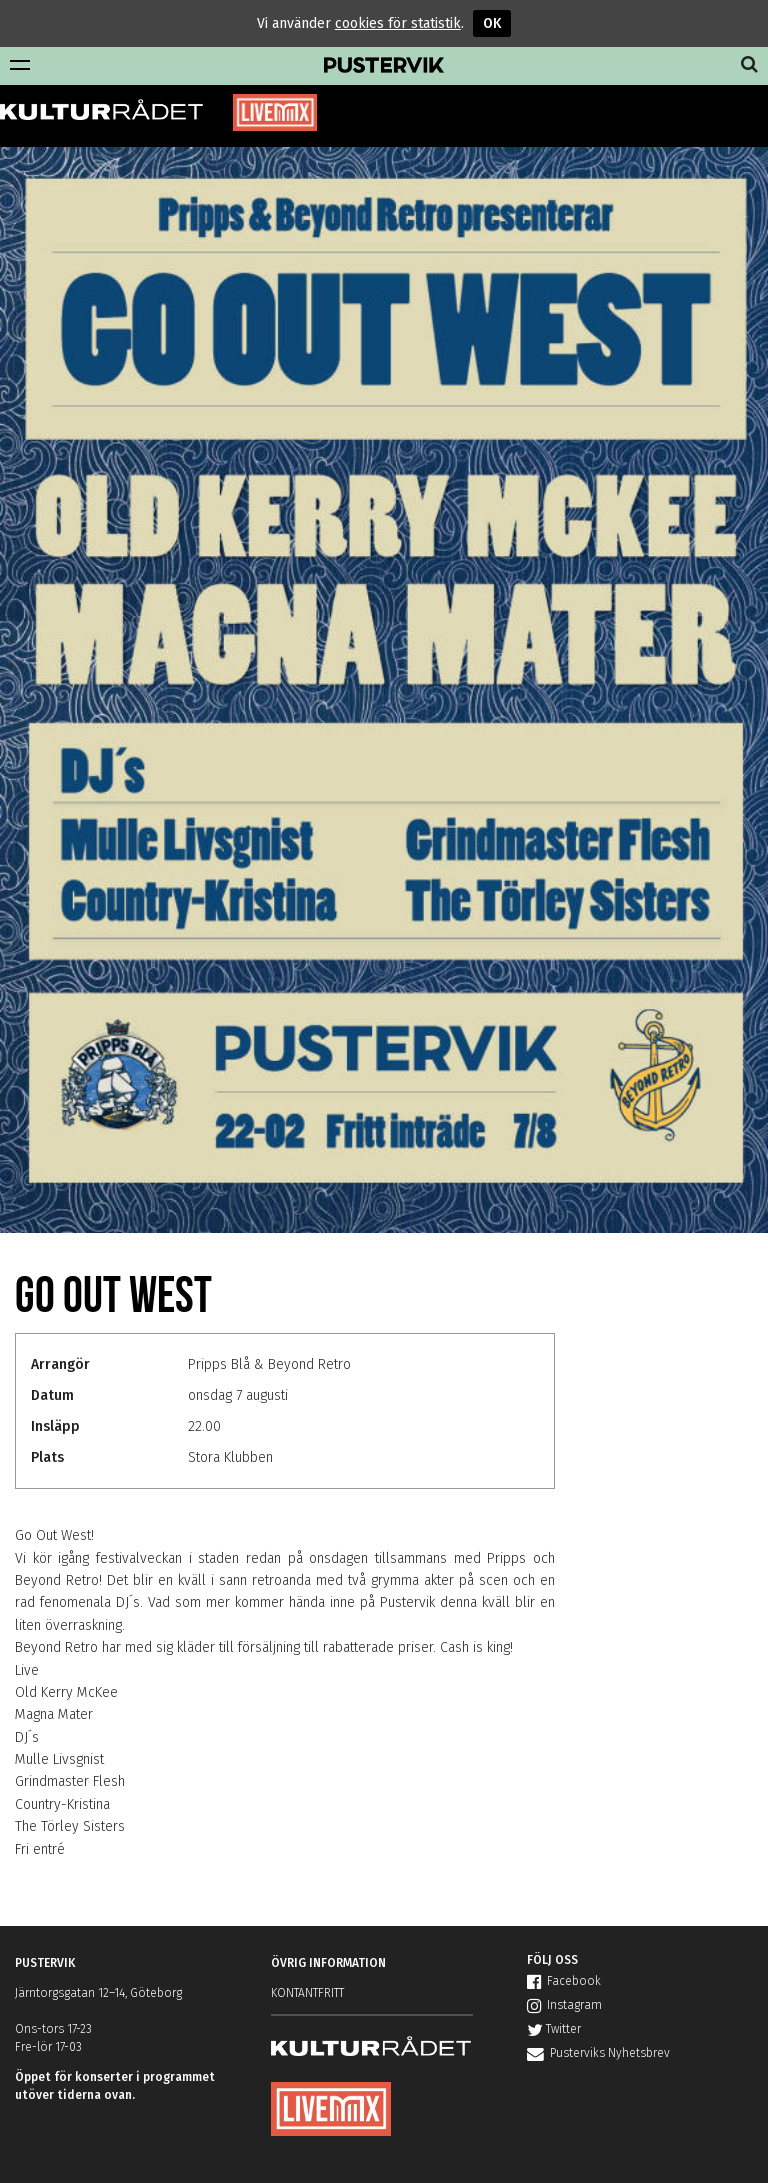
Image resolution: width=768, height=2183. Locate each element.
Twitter (554, 2029)
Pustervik (384, 66)
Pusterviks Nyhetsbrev (598, 2053)
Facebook (564, 1981)
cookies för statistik (398, 23)
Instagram (564, 2005)
